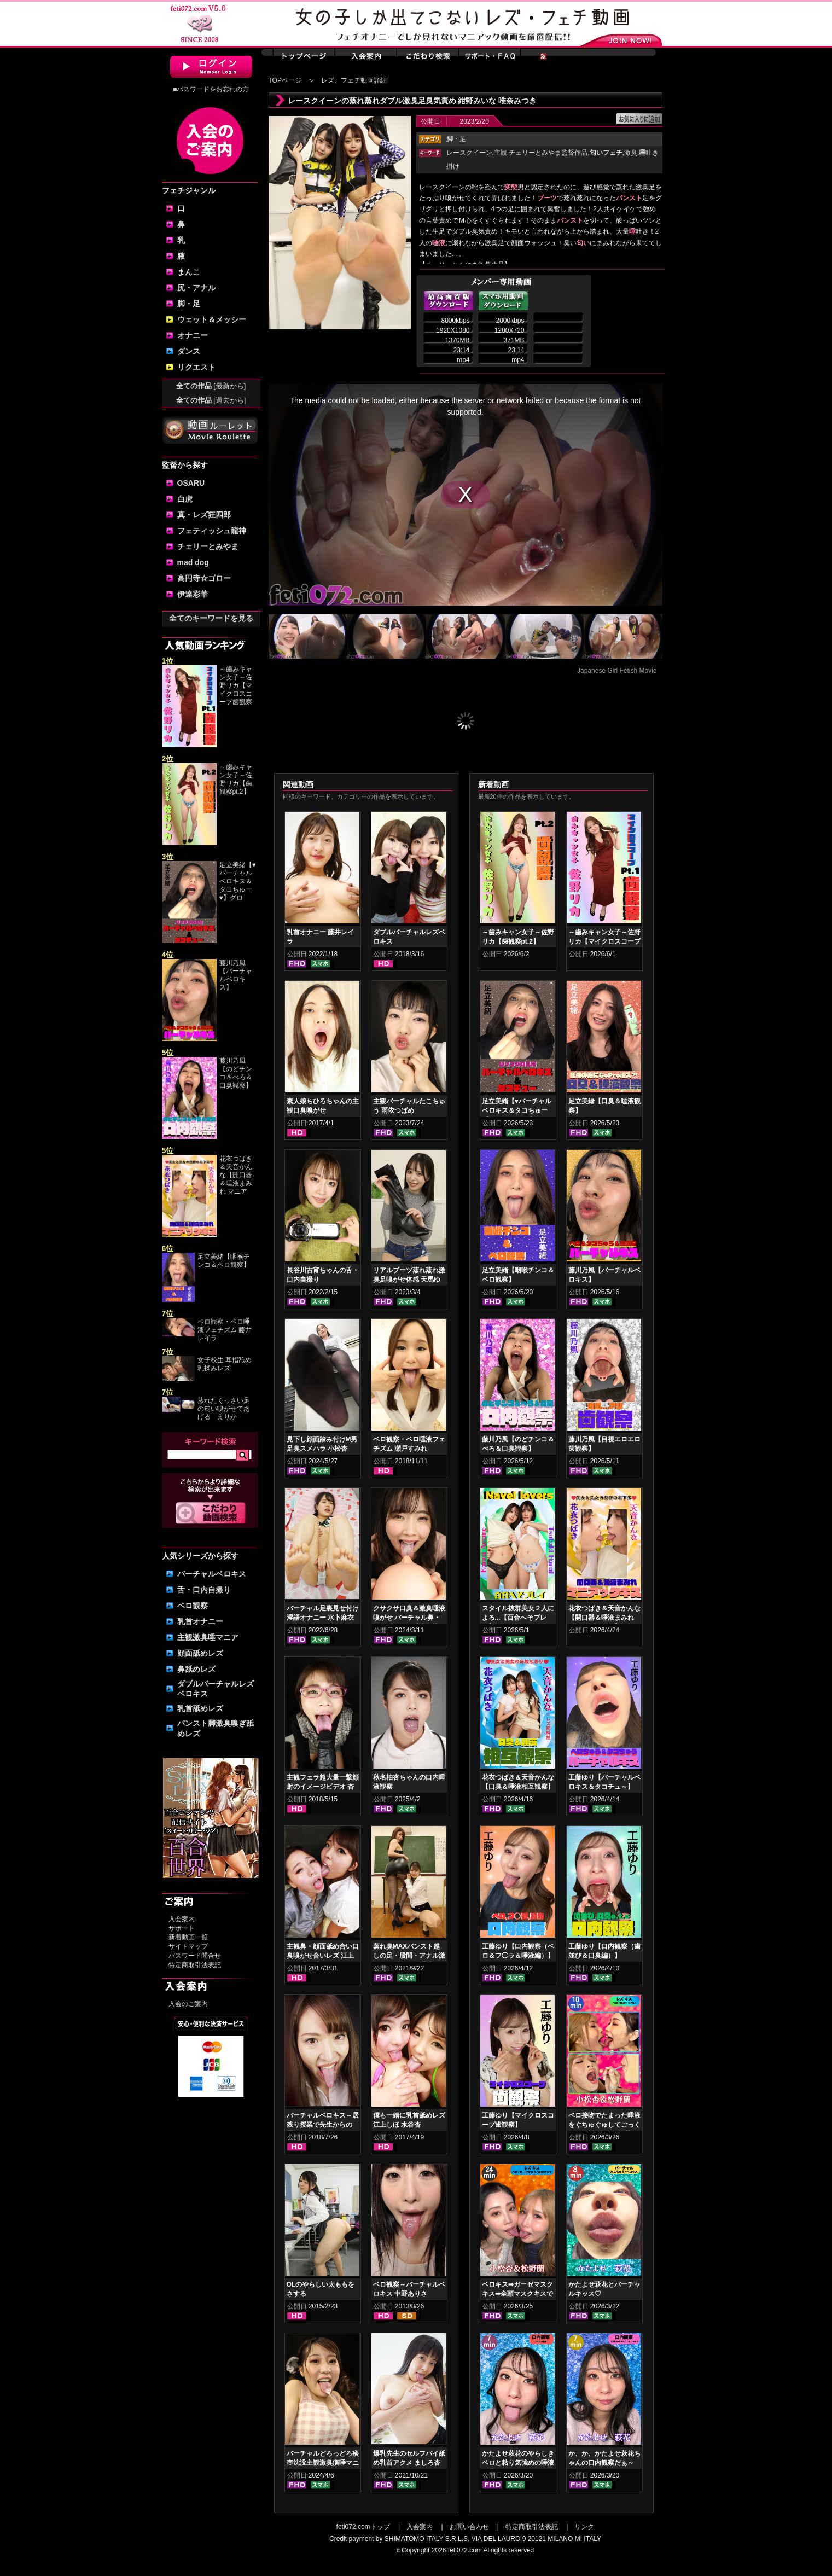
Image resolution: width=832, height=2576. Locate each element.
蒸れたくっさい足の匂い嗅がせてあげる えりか (223, 1409)
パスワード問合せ (194, 1955)
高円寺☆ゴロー (204, 578)
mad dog (193, 562)
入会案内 (181, 1919)
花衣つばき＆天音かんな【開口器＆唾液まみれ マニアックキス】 (604, 1617)
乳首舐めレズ (200, 1708)
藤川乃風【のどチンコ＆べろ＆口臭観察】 (235, 1073)
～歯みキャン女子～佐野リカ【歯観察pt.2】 (235, 779)
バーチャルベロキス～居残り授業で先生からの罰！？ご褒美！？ (323, 2125)
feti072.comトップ (363, 2527)
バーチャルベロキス (211, 1573)
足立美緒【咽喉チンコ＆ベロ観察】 (223, 1261)
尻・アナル (196, 287)
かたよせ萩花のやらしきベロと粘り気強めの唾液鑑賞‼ (518, 2463)
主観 (500, 152)
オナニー (192, 335)
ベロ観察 (192, 1605)
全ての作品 (211, 386)
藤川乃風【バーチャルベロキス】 (235, 975)
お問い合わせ (469, 2527)
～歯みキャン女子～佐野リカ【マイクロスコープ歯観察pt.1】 (604, 941)
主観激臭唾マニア (207, 1637)
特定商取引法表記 (194, 1965)
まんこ (188, 272)
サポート (181, 1928)
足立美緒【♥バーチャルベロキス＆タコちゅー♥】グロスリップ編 (516, 1110)
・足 (456, 139)
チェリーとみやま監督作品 (548, 152)
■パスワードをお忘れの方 (211, 89)
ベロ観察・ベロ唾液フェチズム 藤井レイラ (224, 1330)
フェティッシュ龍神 (211, 530)
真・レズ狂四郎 (204, 514)
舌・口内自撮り (204, 1589)
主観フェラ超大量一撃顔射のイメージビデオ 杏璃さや (323, 1786)
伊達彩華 (192, 594)
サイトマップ (188, 1946)
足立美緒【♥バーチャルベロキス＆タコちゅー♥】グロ (237, 881)
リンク (584, 2527)
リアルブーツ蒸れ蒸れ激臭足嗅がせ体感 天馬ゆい (409, 1279)
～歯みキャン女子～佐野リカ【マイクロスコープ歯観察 (235, 685)
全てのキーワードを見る (211, 618)
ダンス (188, 351)
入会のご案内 (188, 2004)
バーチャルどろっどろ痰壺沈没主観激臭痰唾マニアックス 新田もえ (323, 2463)
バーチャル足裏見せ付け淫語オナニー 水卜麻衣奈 (323, 1617)
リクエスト (196, 367)
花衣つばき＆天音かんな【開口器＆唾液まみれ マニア (235, 1175)
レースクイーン (469, 152)
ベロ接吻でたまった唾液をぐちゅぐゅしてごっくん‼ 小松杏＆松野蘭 (604, 2125)
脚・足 (188, 303)
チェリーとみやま (207, 546)
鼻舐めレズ (196, 1669)
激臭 (630, 152)
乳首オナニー (200, 1621)
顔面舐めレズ (200, 1653)
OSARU (191, 483)
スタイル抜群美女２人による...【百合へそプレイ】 (518, 1617)
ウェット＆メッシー (211, 319)
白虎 (185, 499)
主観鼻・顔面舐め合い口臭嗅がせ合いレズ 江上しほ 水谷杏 (323, 1956)
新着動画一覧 (188, 1937)
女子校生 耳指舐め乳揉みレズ (224, 1364)
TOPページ (285, 80)
